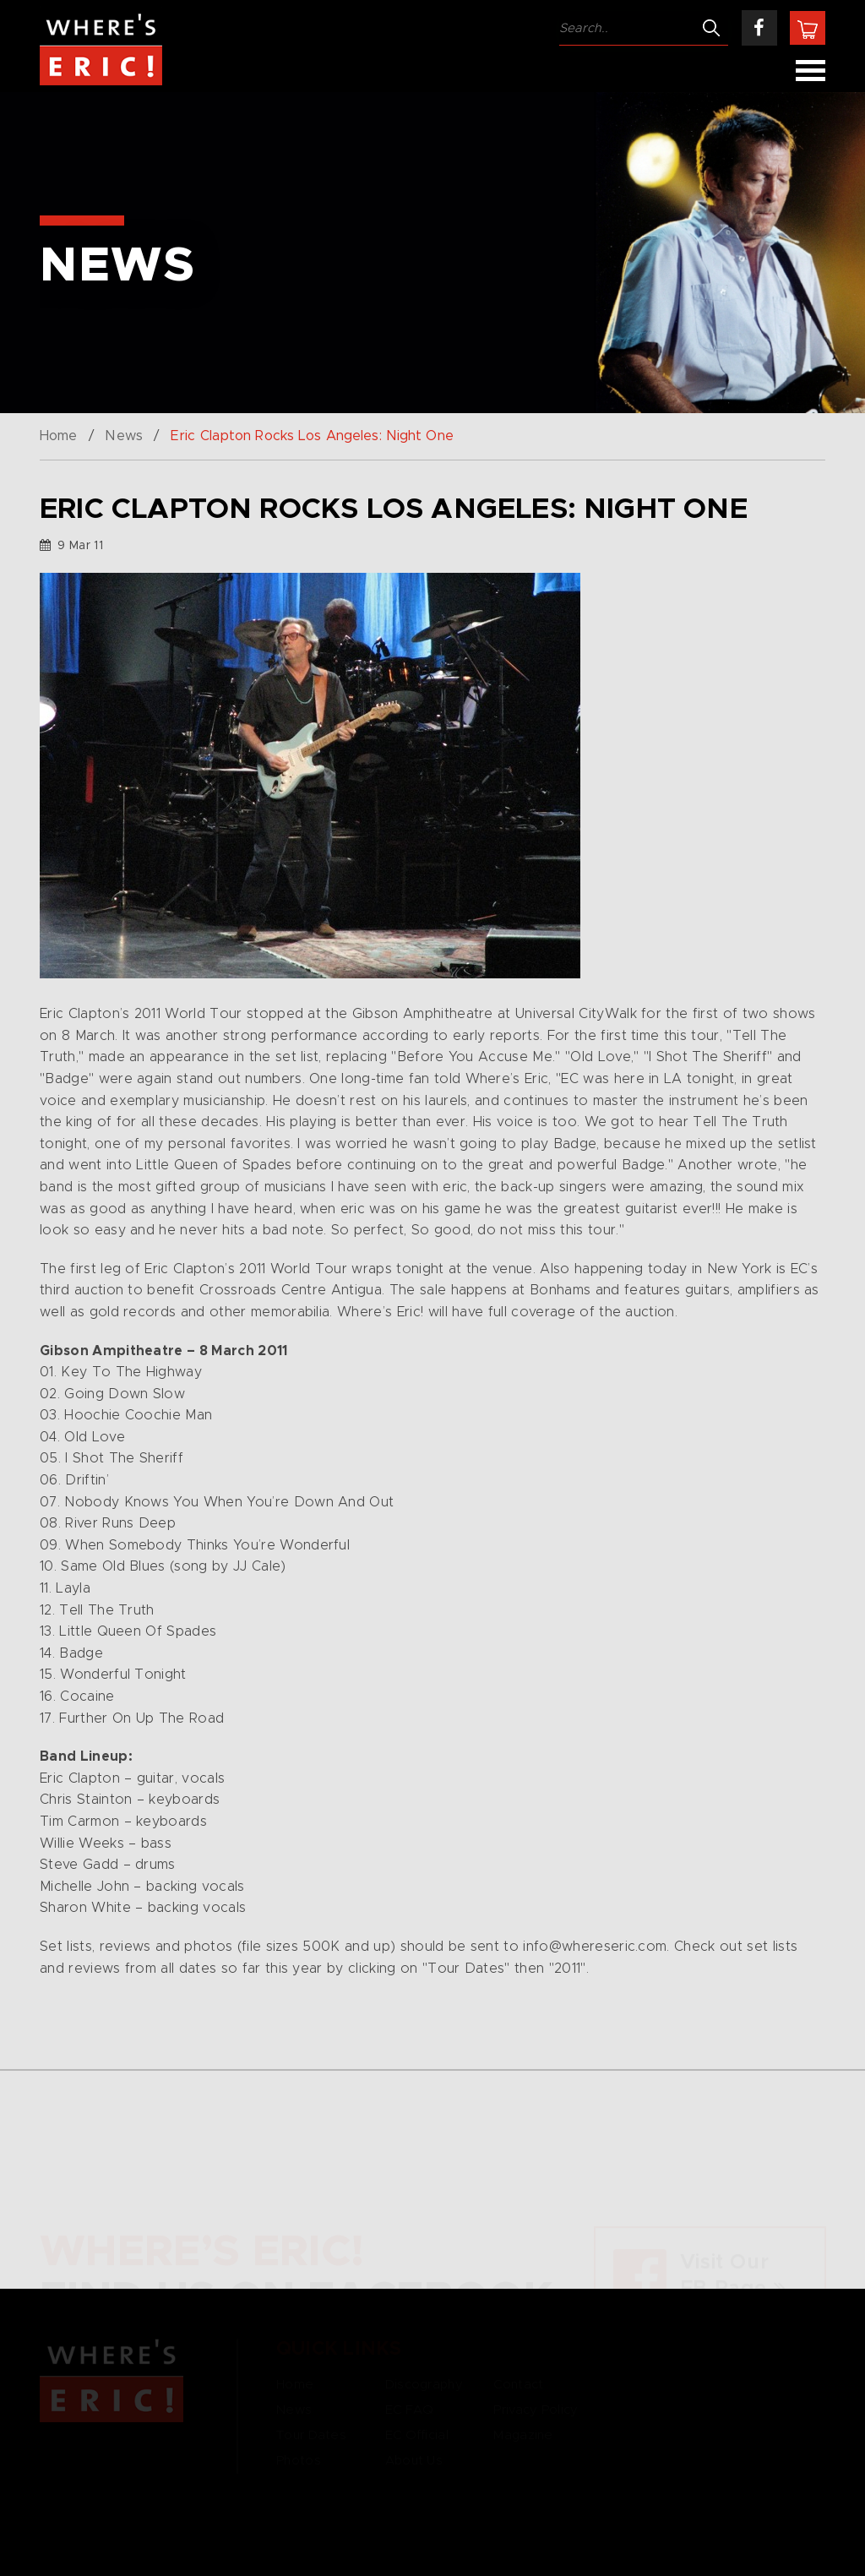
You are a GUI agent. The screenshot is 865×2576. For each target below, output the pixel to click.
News (123, 436)
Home (58, 436)
